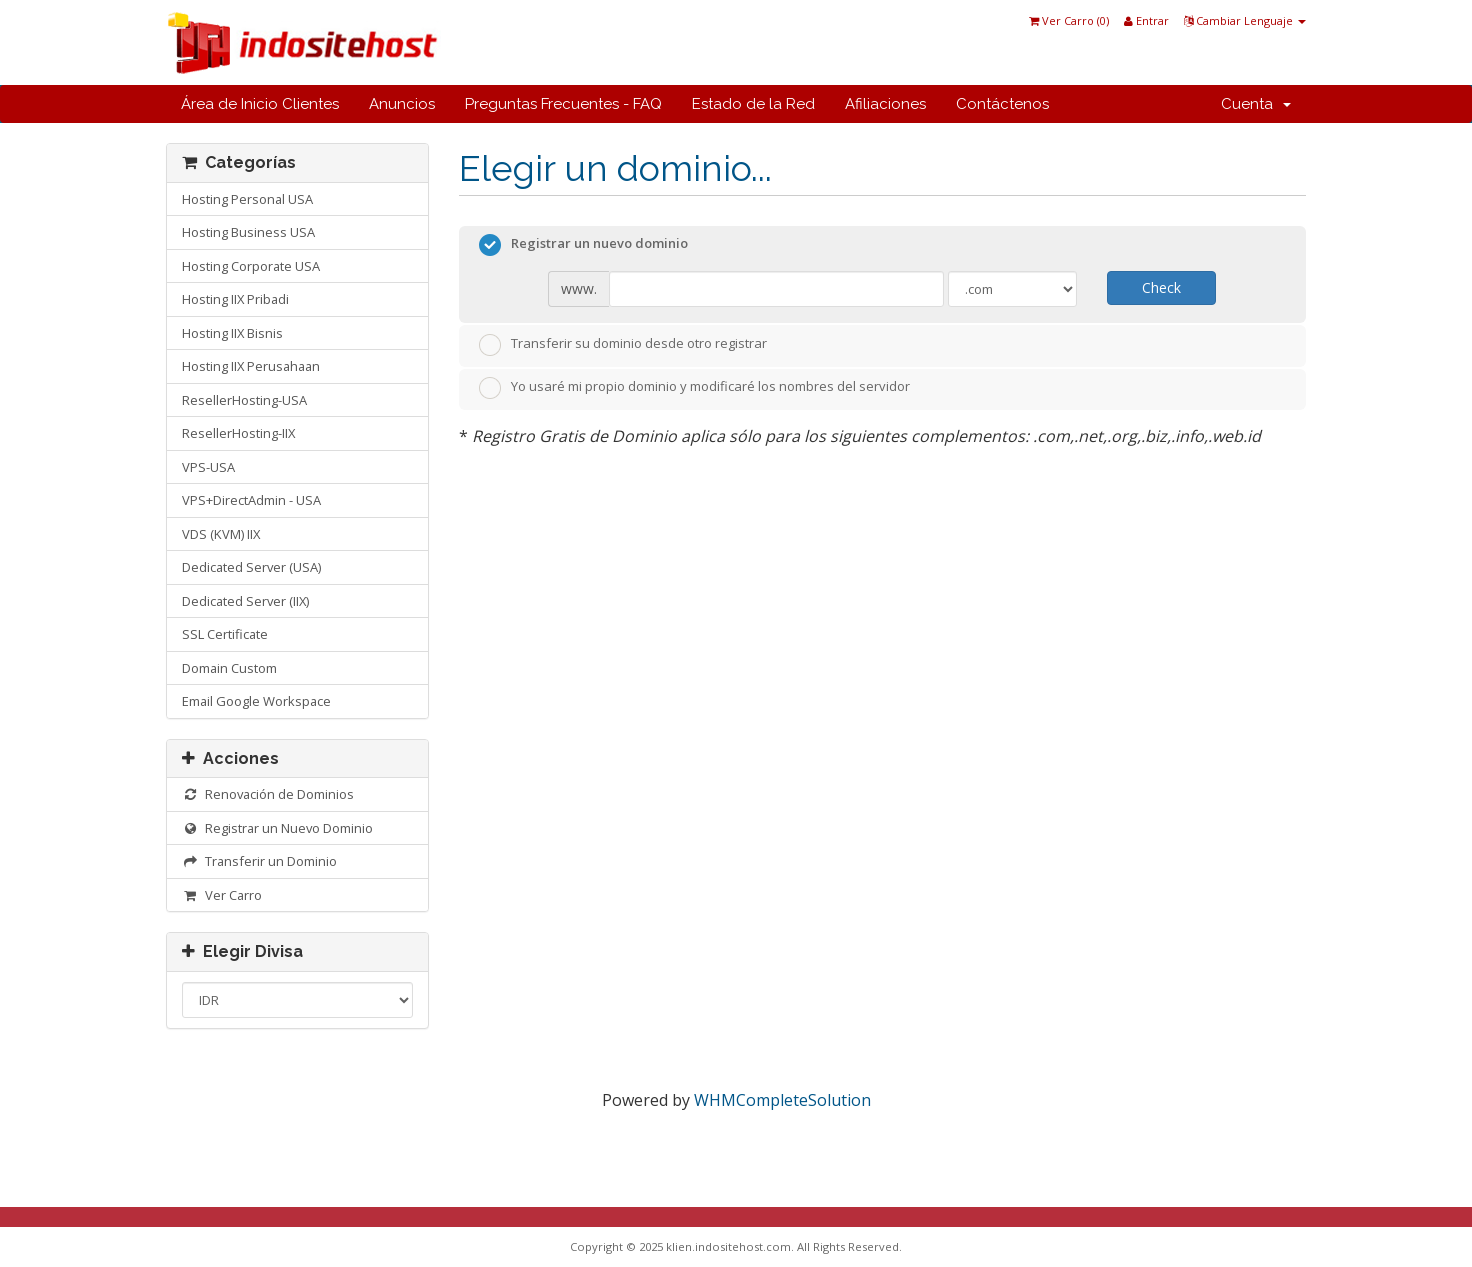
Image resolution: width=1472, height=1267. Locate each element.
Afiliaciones (885, 104)
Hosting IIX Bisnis (232, 333)
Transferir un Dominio (259, 861)
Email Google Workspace (256, 701)
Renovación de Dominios (268, 794)
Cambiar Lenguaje (1245, 20)
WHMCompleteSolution (782, 1100)
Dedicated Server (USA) (251, 567)
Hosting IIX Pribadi (235, 299)
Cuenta (1256, 104)
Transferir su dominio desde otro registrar (623, 345)
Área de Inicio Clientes (260, 104)
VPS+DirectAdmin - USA (251, 500)
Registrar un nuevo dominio (583, 245)
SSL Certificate (225, 634)
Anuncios (402, 104)
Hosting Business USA (248, 232)
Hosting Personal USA (247, 199)
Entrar (1146, 20)
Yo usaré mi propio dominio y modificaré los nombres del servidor (694, 388)
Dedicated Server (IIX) (245, 601)
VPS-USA (208, 467)
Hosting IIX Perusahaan (251, 366)
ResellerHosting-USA (244, 400)
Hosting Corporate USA (251, 266)
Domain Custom (229, 668)
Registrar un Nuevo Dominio (277, 828)
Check (1161, 287)
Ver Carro (222, 895)
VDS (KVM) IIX (221, 534)
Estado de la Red (753, 104)
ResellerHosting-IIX (238, 433)
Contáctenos (1002, 104)
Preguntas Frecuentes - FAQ (563, 104)
